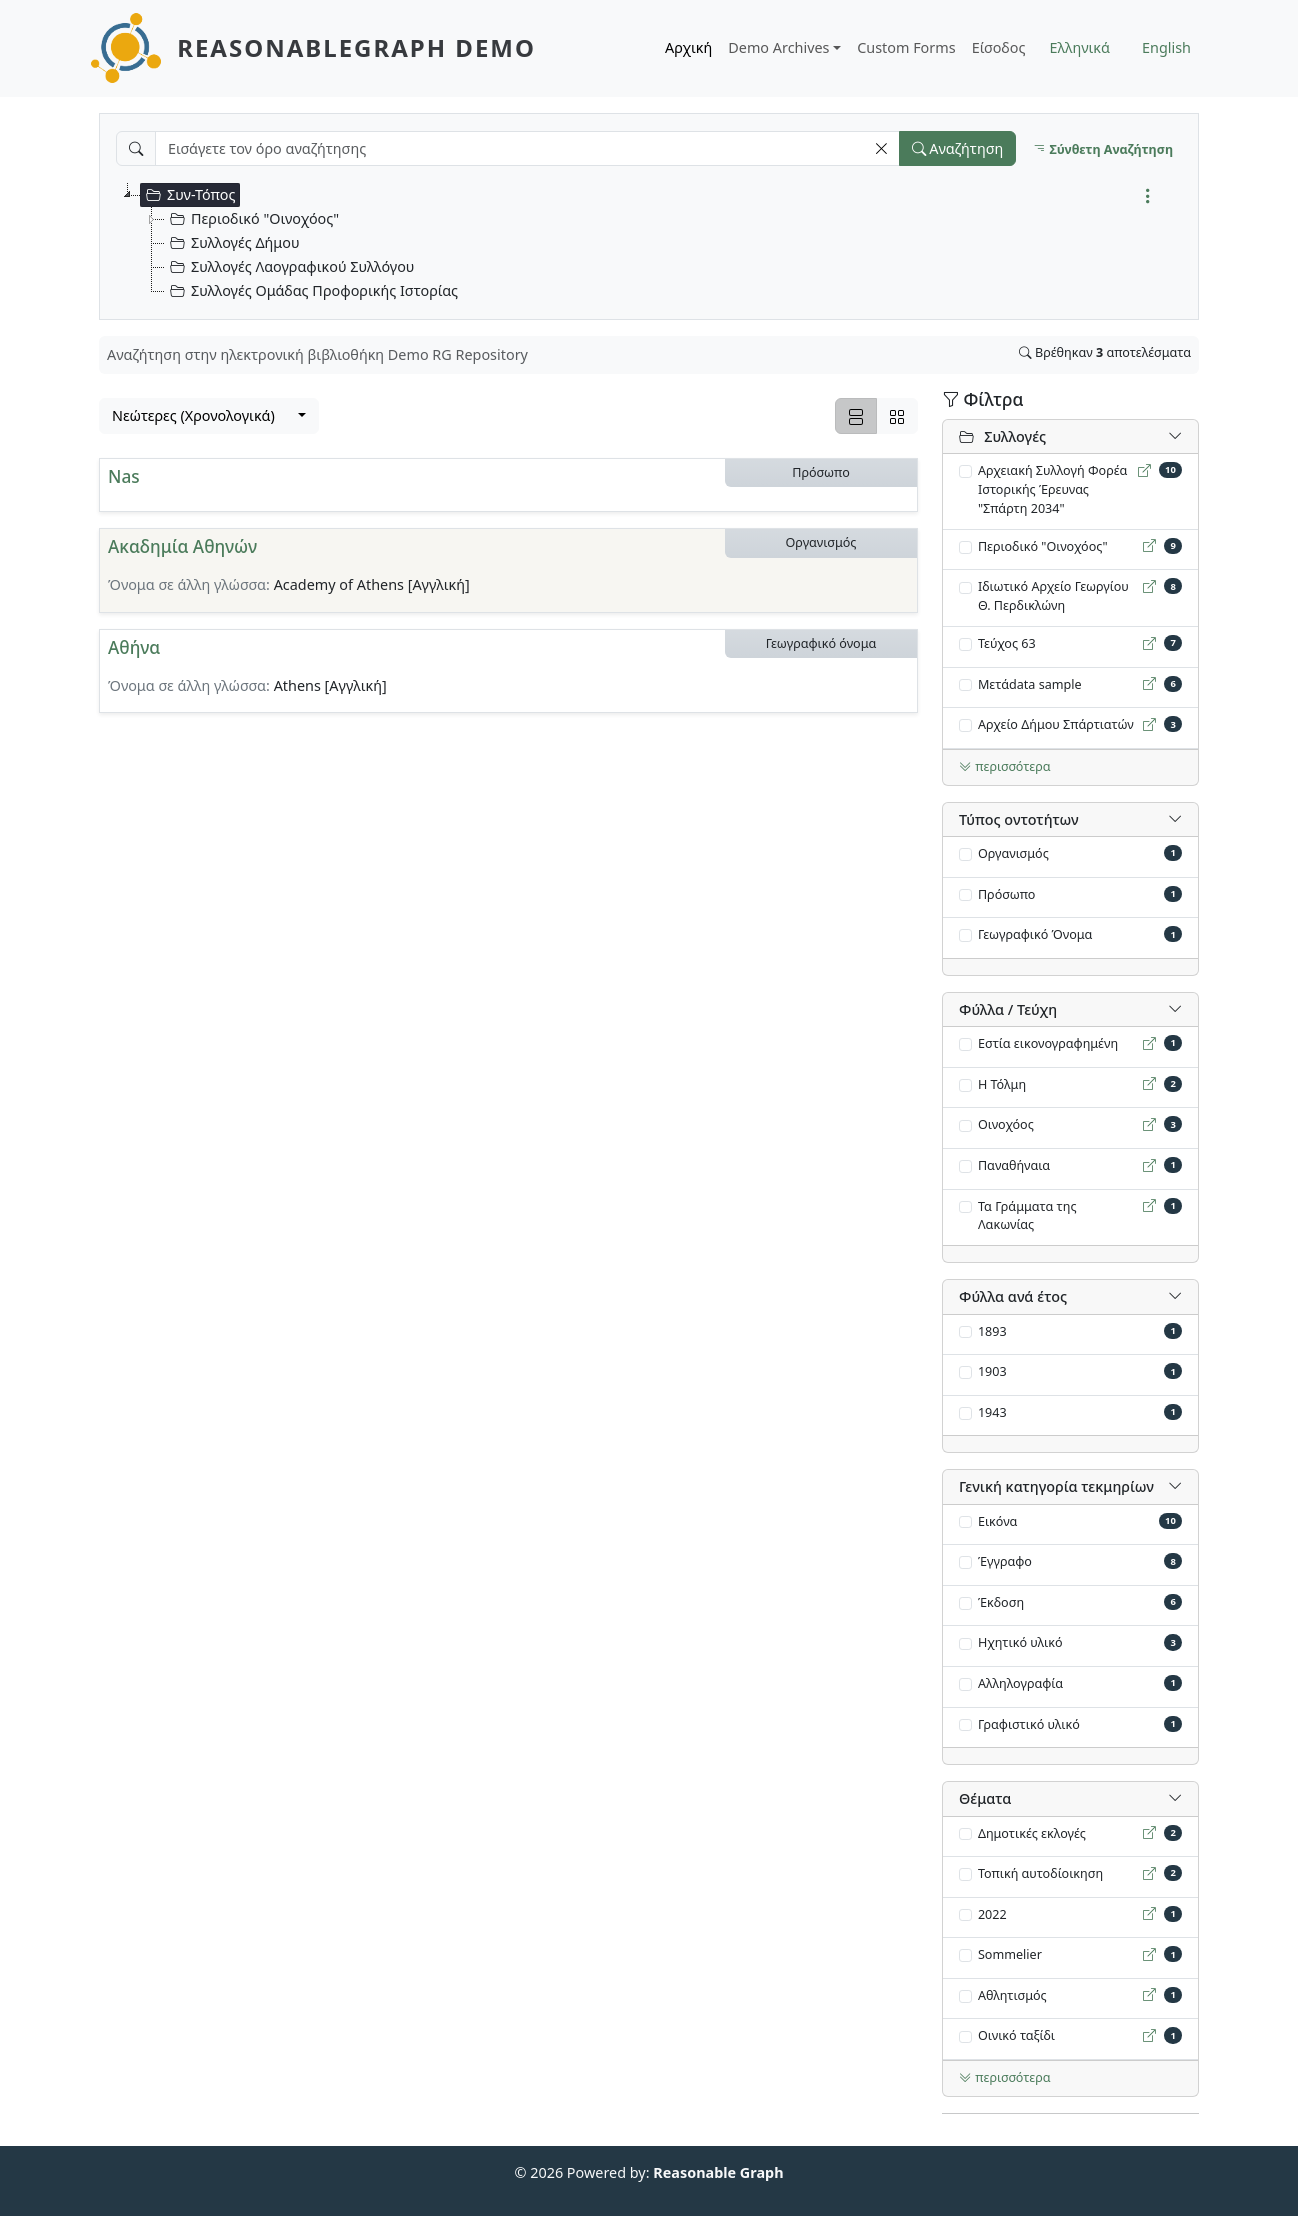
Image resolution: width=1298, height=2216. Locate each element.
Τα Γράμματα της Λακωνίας (1027, 1216)
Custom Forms (906, 47)
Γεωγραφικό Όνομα (1035, 934)
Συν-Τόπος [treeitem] (188, 195)
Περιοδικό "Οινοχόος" (1043, 546)
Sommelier (1010, 1954)
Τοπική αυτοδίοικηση (1040, 1873)
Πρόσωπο (1007, 894)
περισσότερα (1005, 766)
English (1166, 47)
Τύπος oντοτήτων (1019, 819)
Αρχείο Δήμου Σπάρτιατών (1056, 724)
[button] (881, 148)
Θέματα (985, 1798)
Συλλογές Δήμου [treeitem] (232, 243)
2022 (992, 1914)
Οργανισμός (1013, 853)
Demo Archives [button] (778, 47)
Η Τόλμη (1002, 1084)
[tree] (657, 243)
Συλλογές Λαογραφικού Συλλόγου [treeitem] (289, 267)
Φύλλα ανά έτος (1013, 1296)
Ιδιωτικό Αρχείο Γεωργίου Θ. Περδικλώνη (1053, 596)
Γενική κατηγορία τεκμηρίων (1056, 1486)
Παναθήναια (1014, 1165)
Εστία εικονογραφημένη (1048, 1043)
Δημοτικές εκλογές (1032, 1833)
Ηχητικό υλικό (1020, 1642)
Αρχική (688, 47)
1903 (992, 1371)
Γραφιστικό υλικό (1029, 1724)
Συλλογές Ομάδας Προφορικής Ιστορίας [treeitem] (311, 291)
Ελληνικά (1080, 47)
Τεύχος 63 (1007, 643)
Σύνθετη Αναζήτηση (1103, 149)
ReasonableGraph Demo (356, 47)
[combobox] (209, 416)
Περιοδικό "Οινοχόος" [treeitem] (252, 219)
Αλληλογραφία (1020, 1683)
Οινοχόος (1006, 1124)
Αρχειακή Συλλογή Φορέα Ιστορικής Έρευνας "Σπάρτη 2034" (1052, 489)
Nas (124, 476)
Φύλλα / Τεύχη (1008, 1009)
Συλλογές (1002, 436)
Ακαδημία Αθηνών (182, 546)
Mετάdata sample (1030, 684)
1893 (992, 1331)
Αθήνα (134, 647)
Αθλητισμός (1012, 1995)
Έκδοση (1001, 1602)
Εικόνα (998, 1521)
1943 (992, 1412)
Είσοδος (999, 47)
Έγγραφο (1005, 1561)
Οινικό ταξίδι (1016, 2035)
